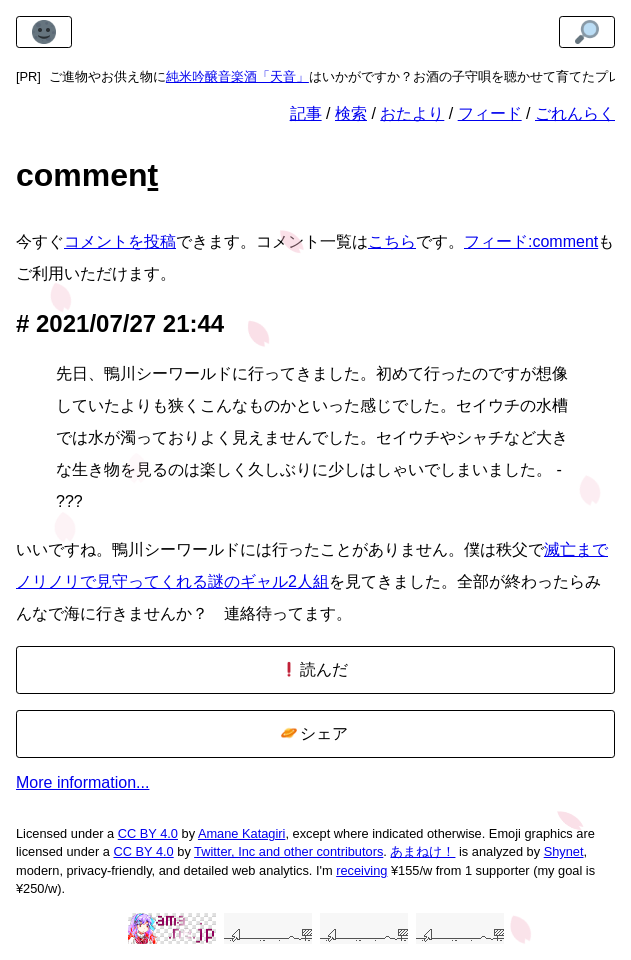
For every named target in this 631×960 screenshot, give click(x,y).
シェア (314, 733)
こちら (392, 241)
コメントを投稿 (120, 241)
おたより (412, 113)
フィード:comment (531, 241)
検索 (351, 113)
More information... (82, 782)
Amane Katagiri (242, 833)
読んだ (314, 669)
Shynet (564, 851)
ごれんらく (575, 113)
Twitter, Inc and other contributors (288, 851)
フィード (490, 113)
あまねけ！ (422, 851)
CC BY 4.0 (148, 833)
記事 (306, 113)
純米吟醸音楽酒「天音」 (237, 76)
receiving (361, 870)
